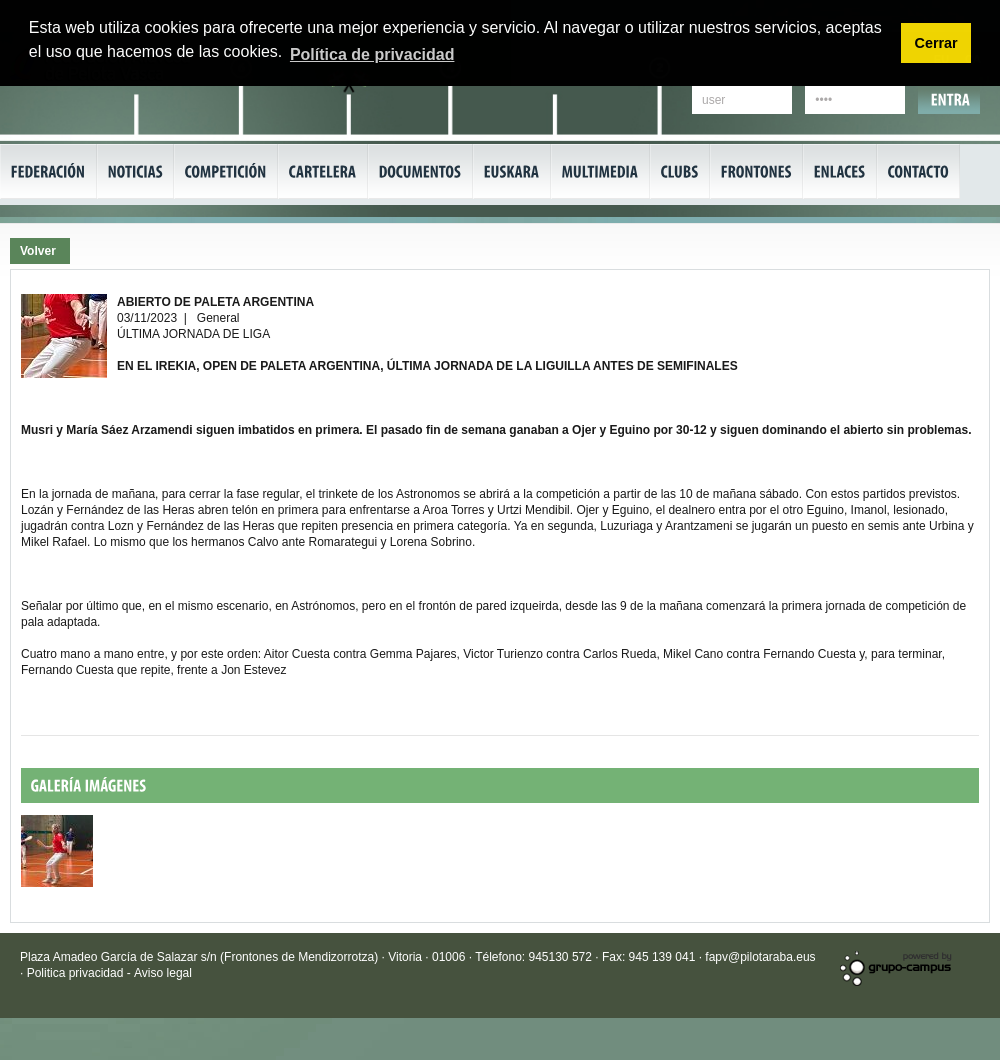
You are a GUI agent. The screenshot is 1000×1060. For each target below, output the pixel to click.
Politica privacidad (77, 973)
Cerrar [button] (935, 43)
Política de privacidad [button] (372, 54)
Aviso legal (163, 973)
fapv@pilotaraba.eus (760, 957)
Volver (38, 251)
